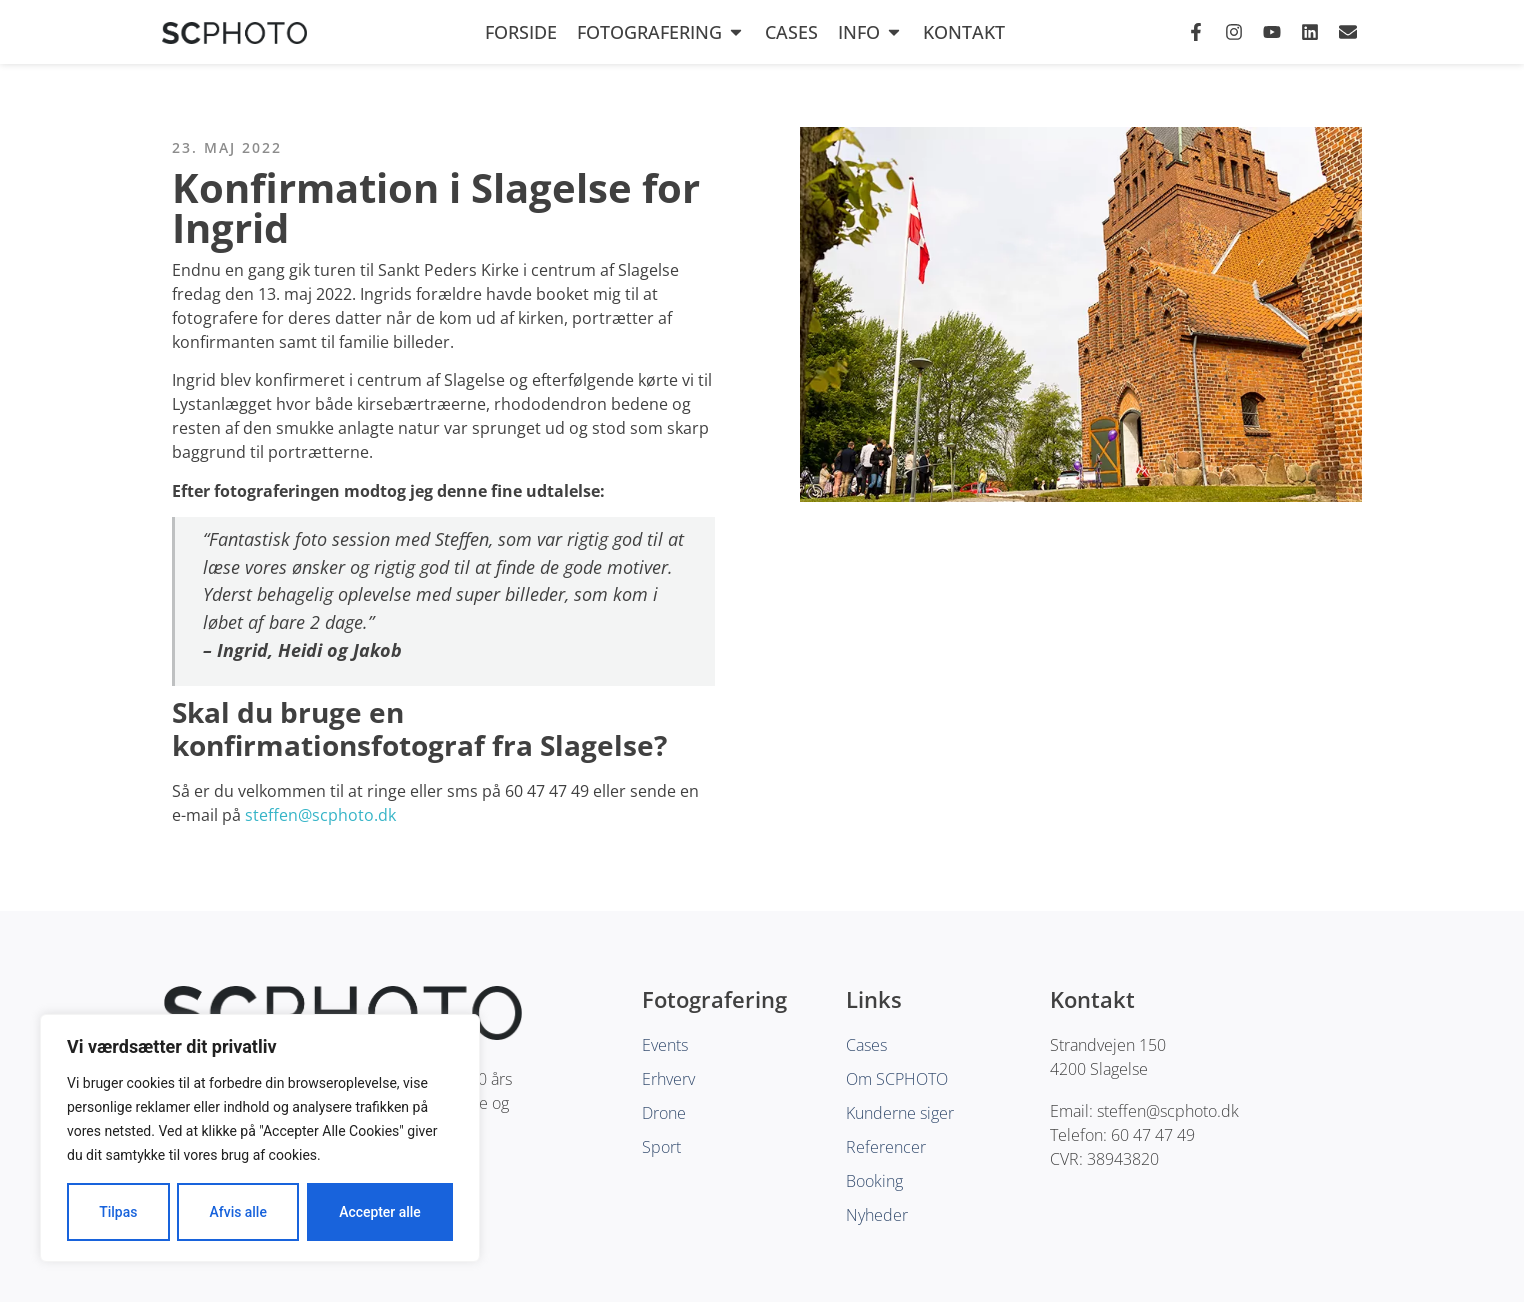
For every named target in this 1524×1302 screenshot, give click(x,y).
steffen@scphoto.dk (320, 815)
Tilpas (118, 1212)
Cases (791, 32)
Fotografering (661, 32)
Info (870, 32)
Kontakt (964, 32)
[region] (260, 1138)
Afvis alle (238, 1212)
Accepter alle (380, 1212)
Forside (521, 32)
